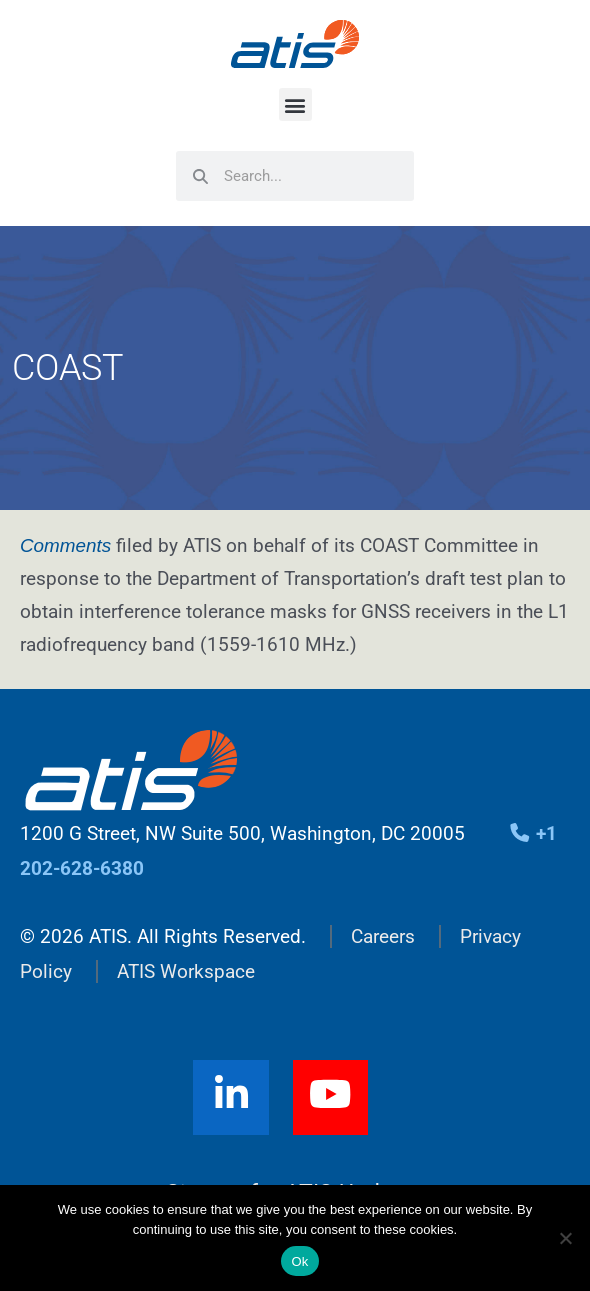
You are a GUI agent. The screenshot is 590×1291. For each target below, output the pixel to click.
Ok (299, 1261)
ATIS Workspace (186, 971)
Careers (383, 936)
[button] (295, 104)
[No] (565, 1238)
